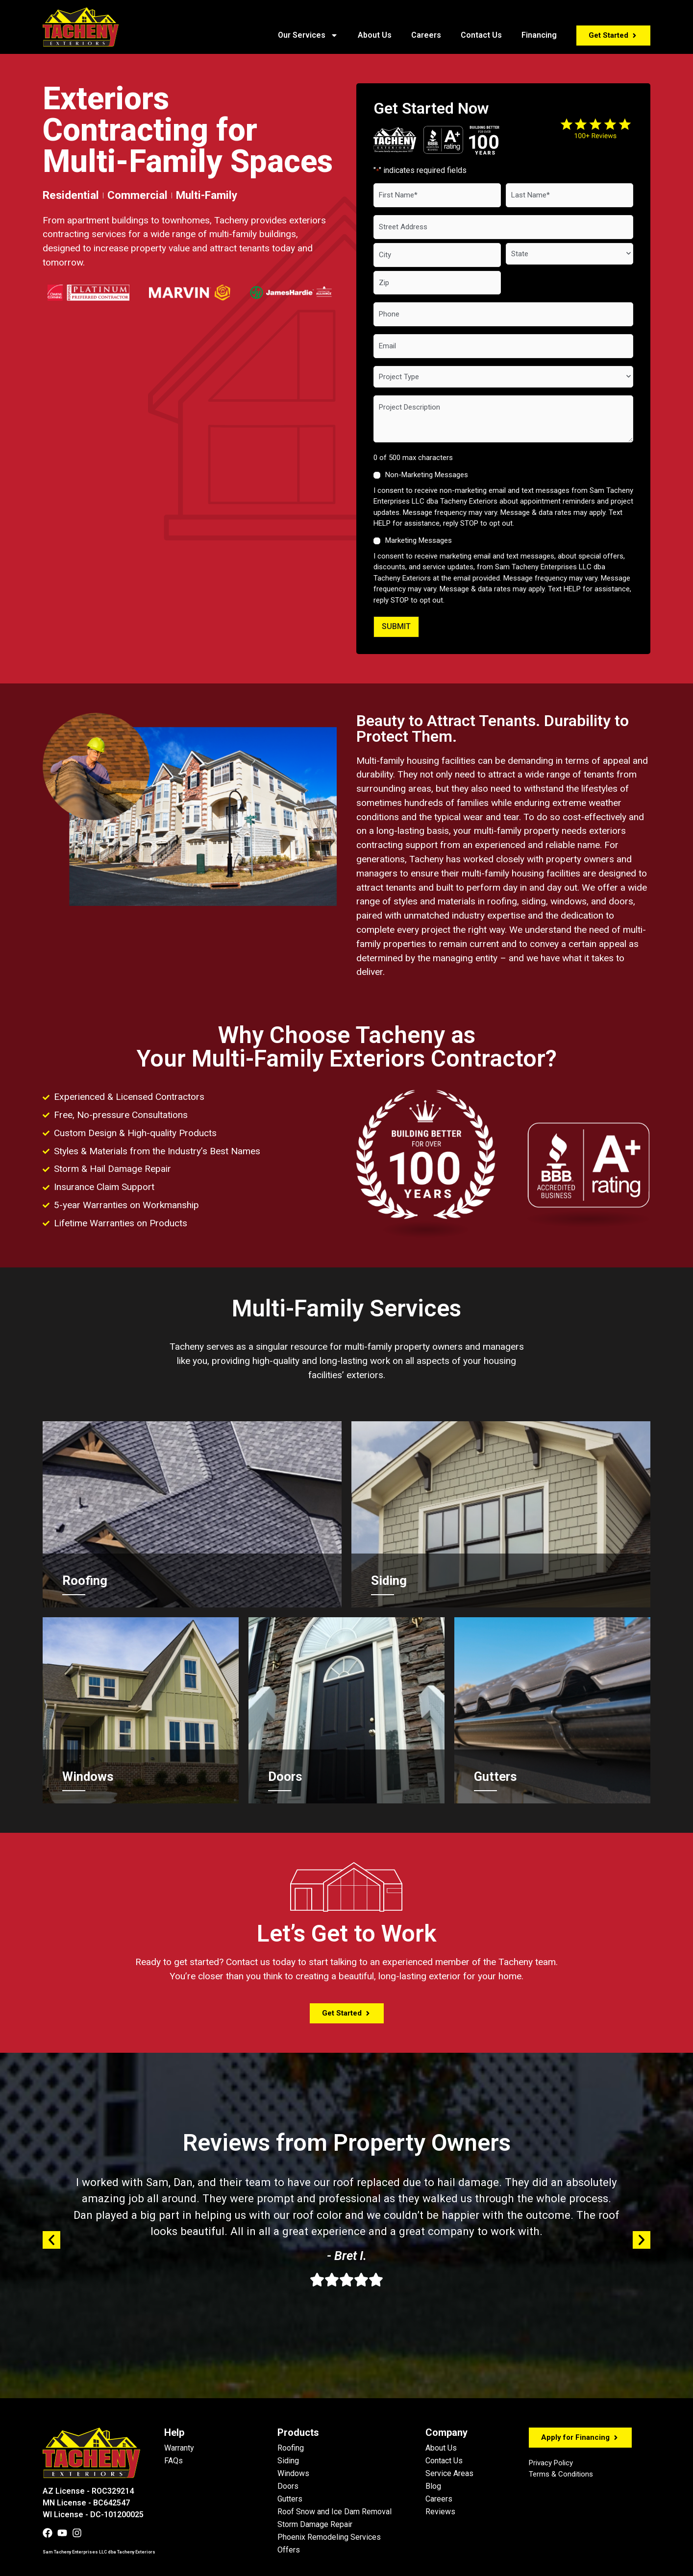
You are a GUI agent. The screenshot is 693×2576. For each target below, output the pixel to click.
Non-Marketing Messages (426, 474)
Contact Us (481, 35)
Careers (426, 35)
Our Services (308, 35)
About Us (375, 35)
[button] (51, 2239)
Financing (539, 35)
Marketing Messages (418, 539)
